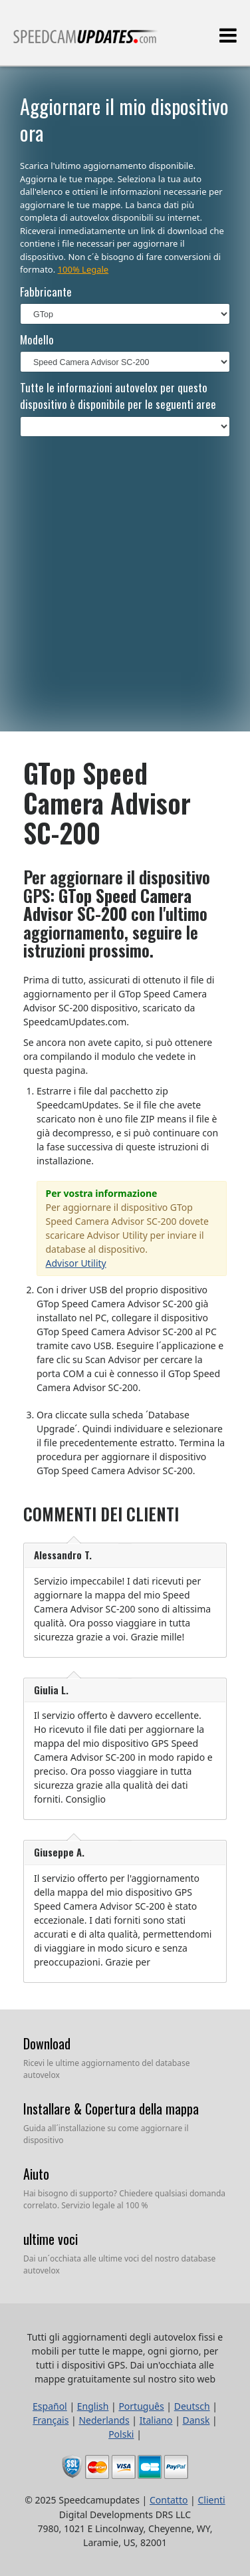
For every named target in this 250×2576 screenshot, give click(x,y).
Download (46, 2043)
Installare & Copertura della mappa (111, 2109)
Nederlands (103, 2420)
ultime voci (50, 2239)
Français (50, 2420)
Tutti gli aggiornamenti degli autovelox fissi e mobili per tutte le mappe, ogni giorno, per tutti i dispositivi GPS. (85, 42)
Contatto (169, 2500)
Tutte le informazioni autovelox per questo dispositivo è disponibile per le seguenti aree (118, 396)
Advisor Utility (76, 1263)
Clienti (211, 2500)
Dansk (196, 2420)
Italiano (156, 2420)
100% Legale (83, 269)
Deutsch (192, 2406)
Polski (121, 2434)
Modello (37, 339)
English (93, 2406)
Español (50, 2406)
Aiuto (36, 2174)
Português (141, 2406)
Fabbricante (46, 291)
